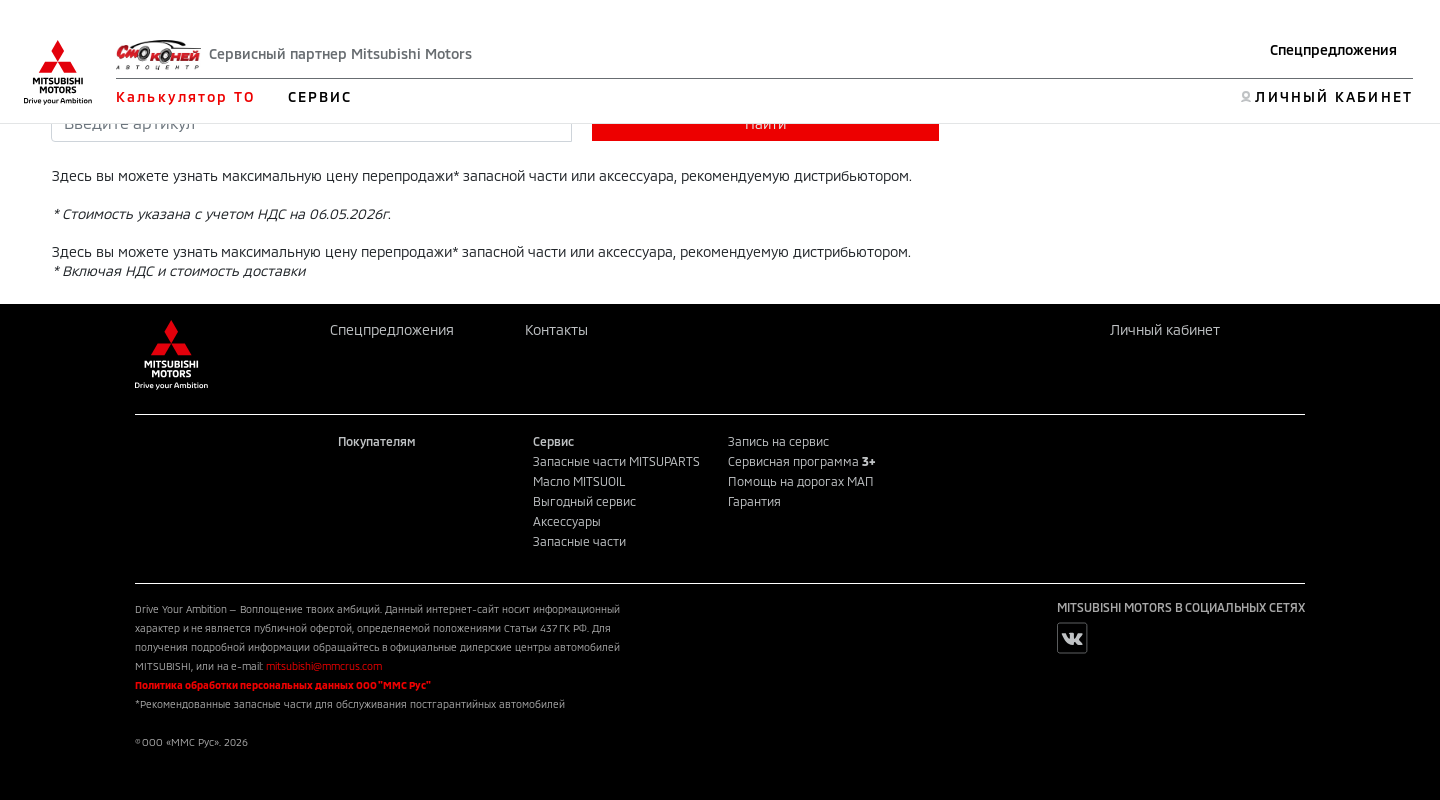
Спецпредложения (1333, 49)
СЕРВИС (320, 96)
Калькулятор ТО (185, 96)
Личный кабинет (1165, 329)
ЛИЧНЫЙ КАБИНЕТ (1333, 96)
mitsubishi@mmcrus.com (324, 666)
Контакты (556, 329)
